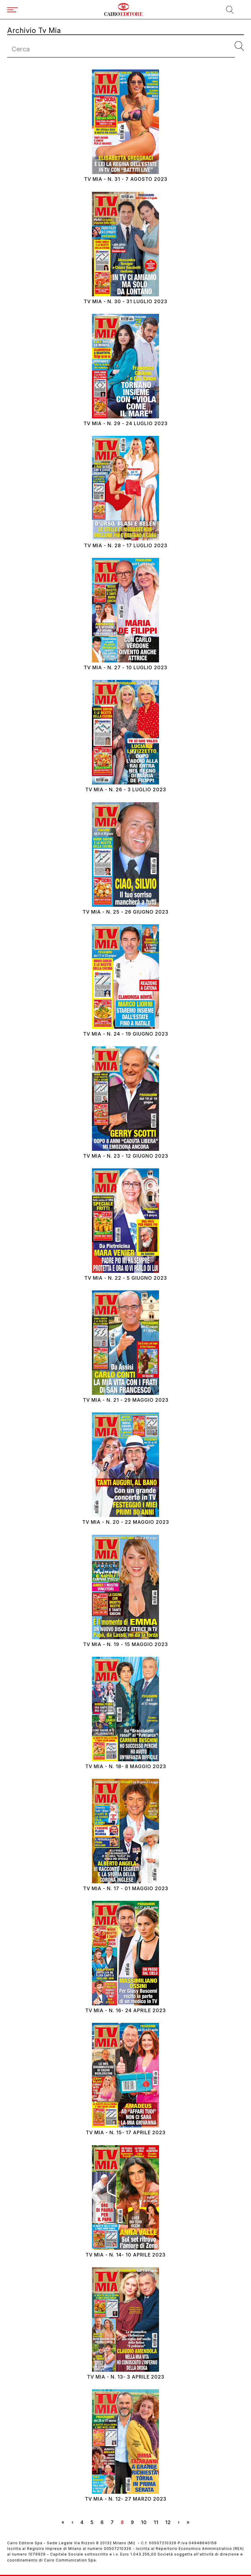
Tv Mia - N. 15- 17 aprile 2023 (126, 2132)
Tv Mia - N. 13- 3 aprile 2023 (125, 2377)
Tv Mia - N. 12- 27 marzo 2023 (125, 2499)
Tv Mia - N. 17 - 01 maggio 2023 (125, 1888)
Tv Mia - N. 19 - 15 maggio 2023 (125, 1644)
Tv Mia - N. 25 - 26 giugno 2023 (125, 912)
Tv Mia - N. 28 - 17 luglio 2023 (125, 545)
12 (169, 2522)
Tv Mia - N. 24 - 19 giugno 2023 (125, 1034)
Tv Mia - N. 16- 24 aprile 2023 (125, 2010)
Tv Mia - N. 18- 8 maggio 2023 (125, 1766)
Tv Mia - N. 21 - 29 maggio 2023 (126, 1400)
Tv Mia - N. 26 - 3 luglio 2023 (125, 789)
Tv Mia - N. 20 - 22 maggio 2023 (125, 1522)
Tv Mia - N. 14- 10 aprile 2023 (125, 2255)
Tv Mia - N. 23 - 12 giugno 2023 (125, 1156)
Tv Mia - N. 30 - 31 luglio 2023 (125, 301)
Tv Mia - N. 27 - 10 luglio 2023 (125, 667)
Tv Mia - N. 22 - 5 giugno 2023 (125, 1278)
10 (145, 2522)
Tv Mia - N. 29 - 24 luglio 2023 (125, 423)
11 (158, 2522)
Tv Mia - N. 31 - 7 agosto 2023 (125, 179)
